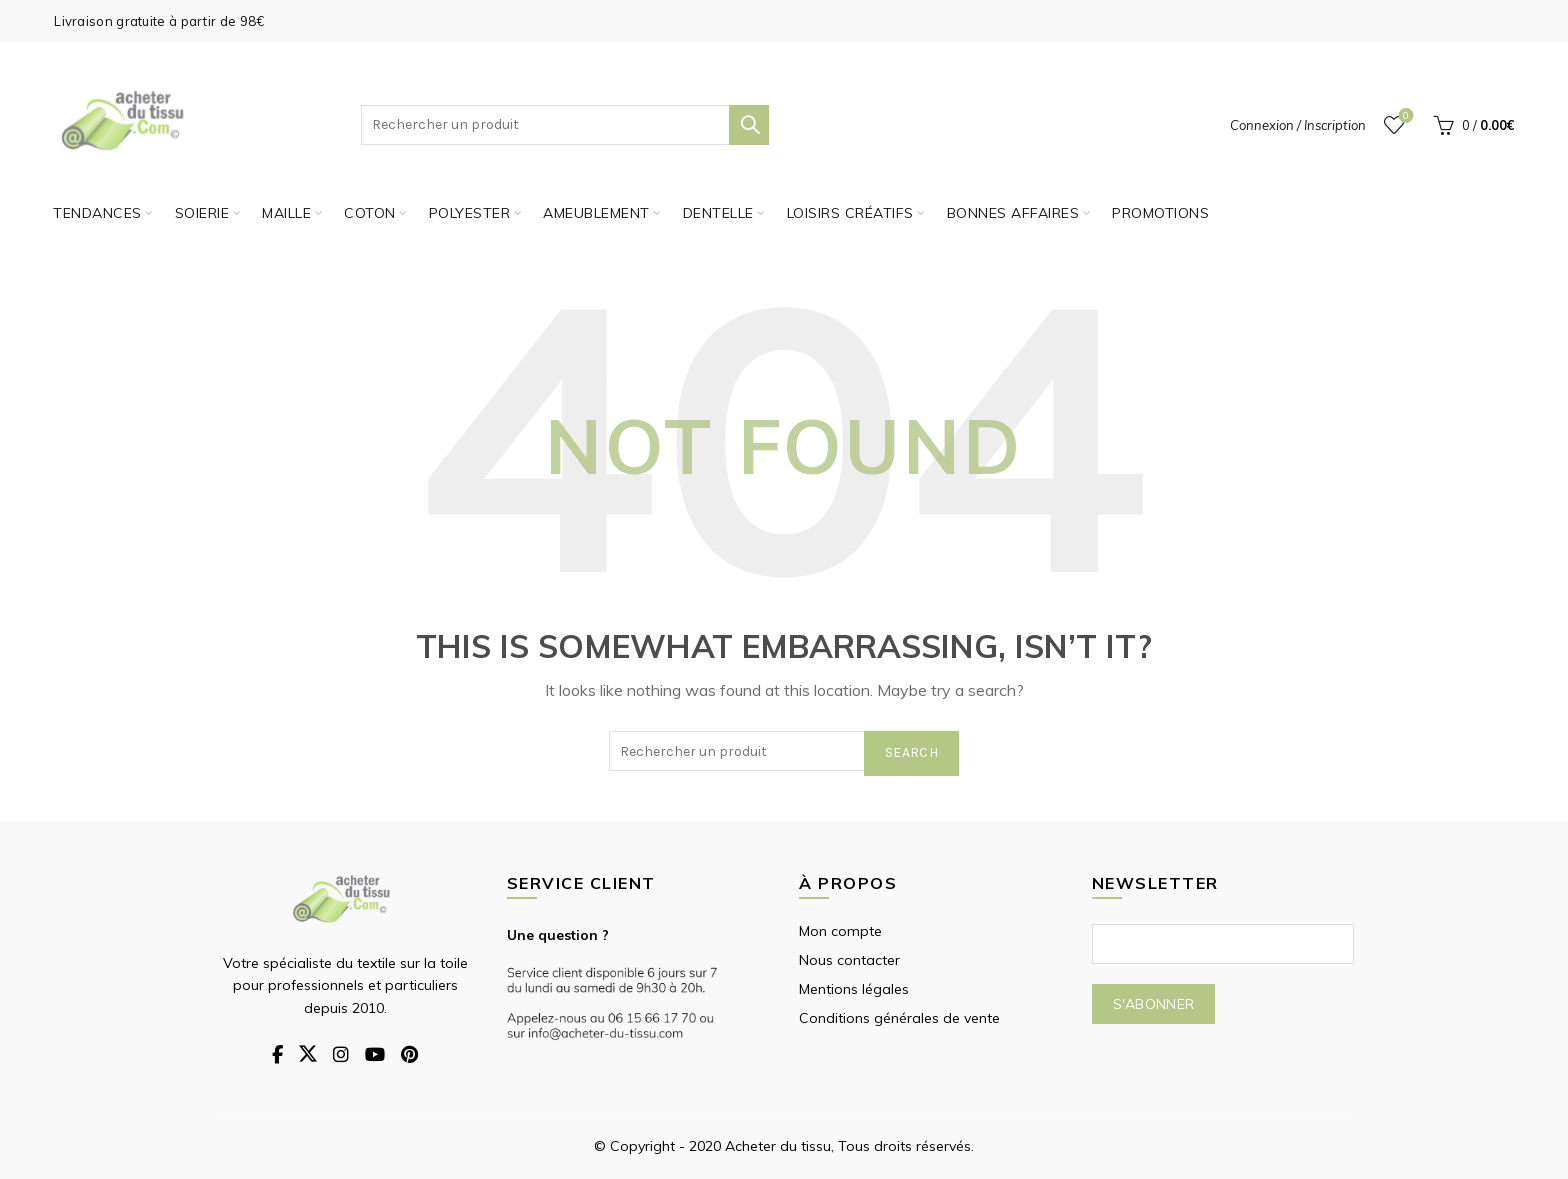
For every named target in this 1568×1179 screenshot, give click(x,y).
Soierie (202, 213)
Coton (370, 213)
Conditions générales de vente (899, 1018)
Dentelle (718, 213)
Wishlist (1403, 116)
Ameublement (596, 213)
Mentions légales (854, 989)
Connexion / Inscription (1298, 125)
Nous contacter (849, 960)
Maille (286, 213)
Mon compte (840, 931)
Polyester (470, 213)
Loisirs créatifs (850, 213)
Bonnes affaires (1013, 213)
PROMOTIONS (1160, 213)
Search (749, 125)
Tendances (97, 213)
